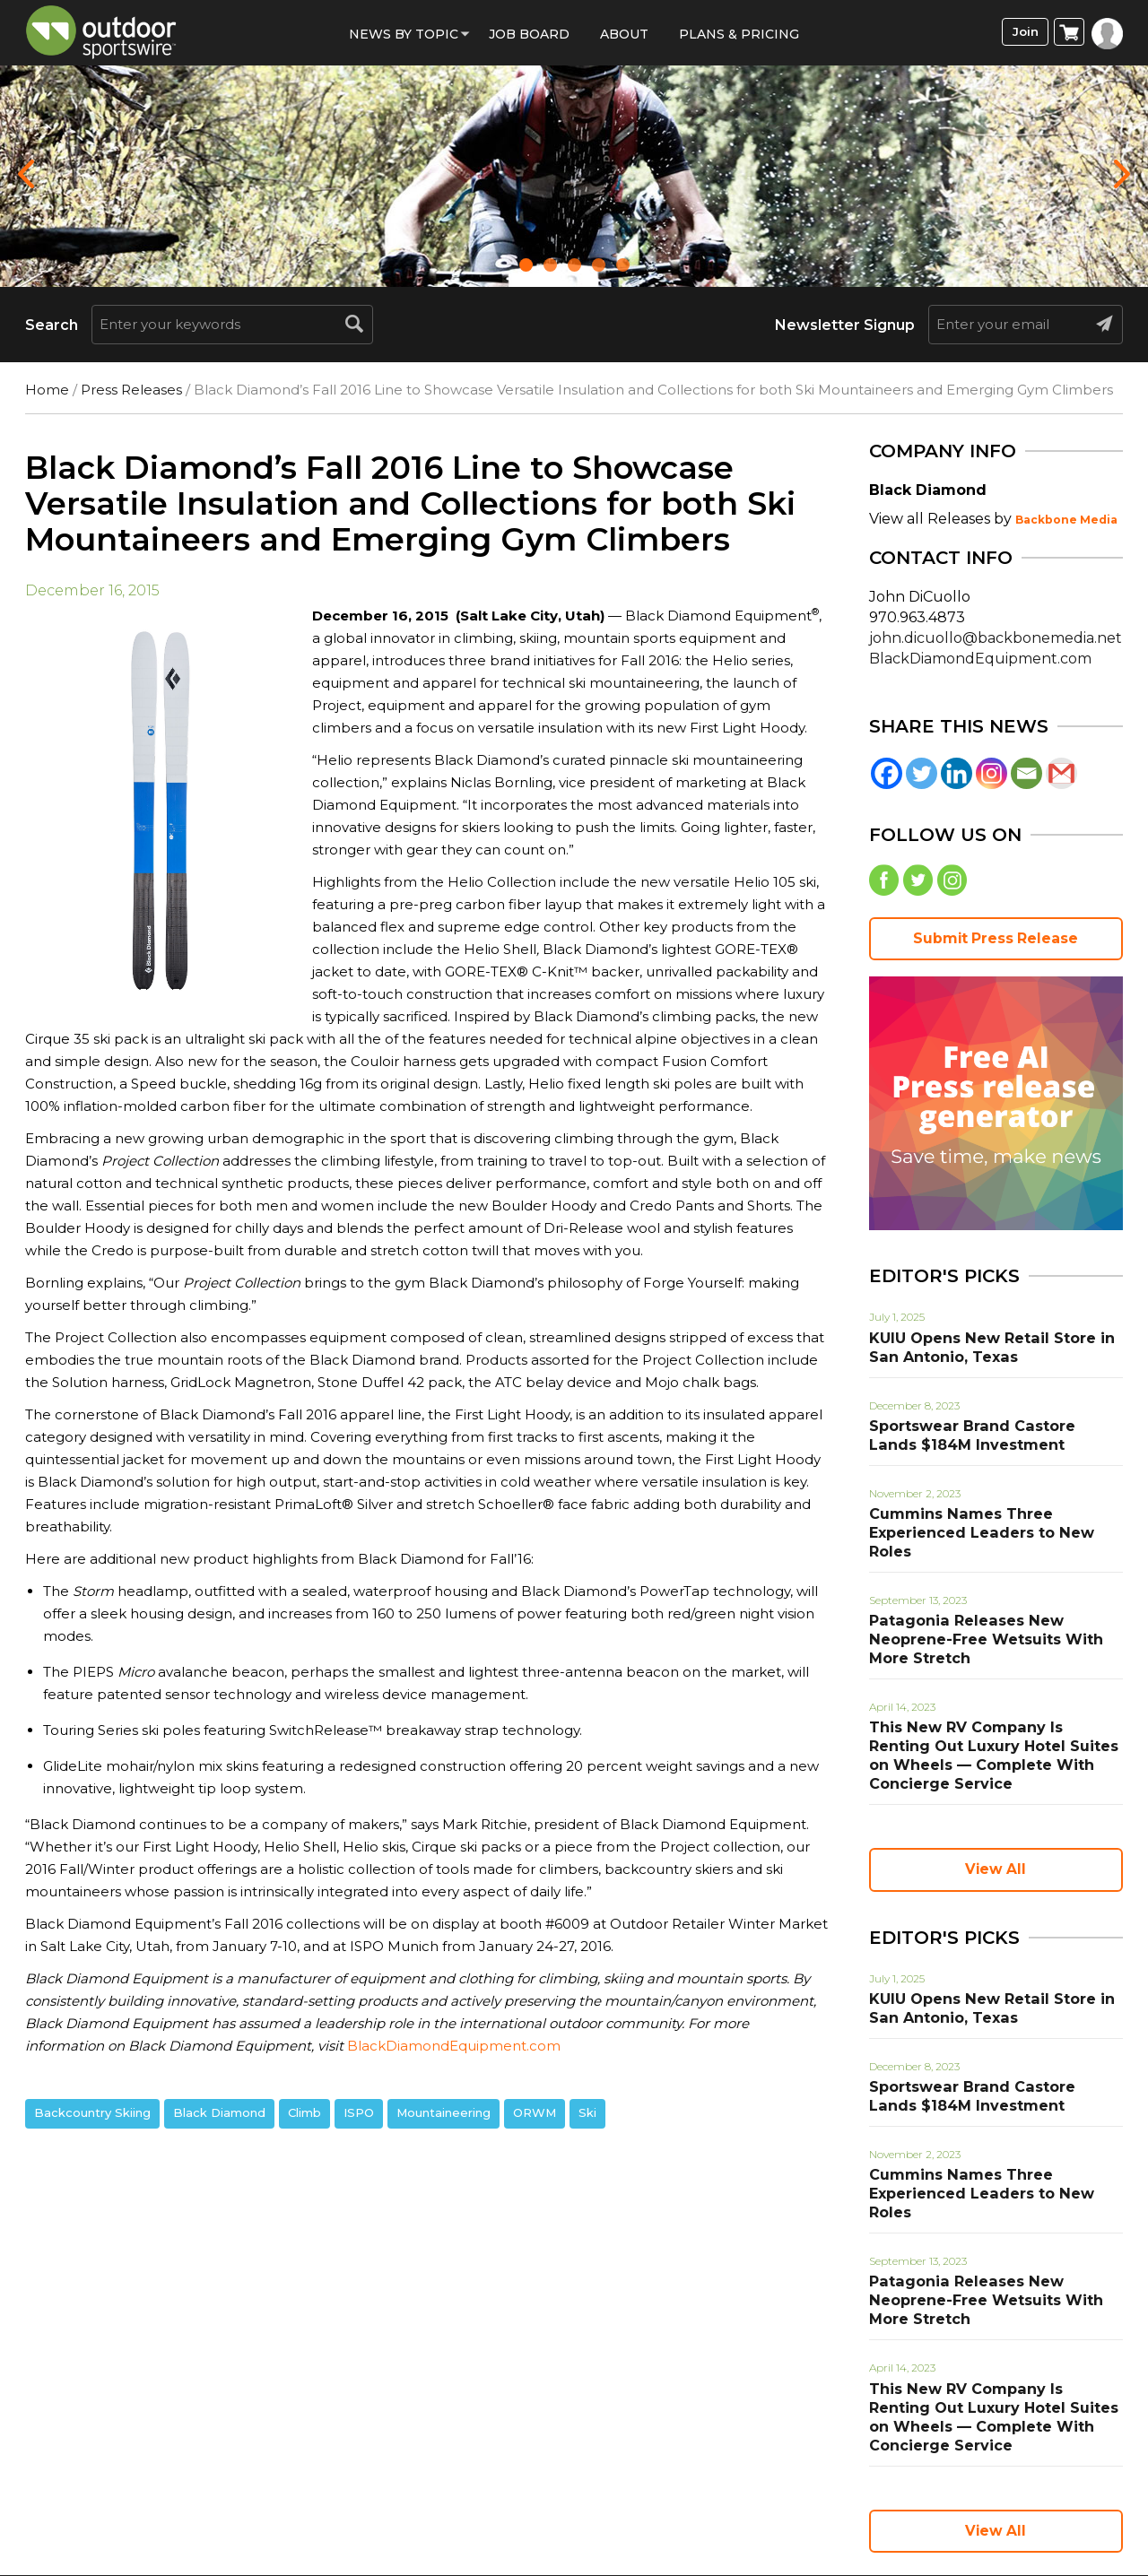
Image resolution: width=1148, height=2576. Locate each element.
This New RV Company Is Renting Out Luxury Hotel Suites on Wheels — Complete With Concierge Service (994, 1705)
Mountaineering (443, 2112)
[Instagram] (991, 773)
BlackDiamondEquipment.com (454, 2045)
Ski (587, 2112)
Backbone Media (1066, 519)
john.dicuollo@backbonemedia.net (995, 637)
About (624, 34)
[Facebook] (886, 773)
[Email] (1026, 773)
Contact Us (685, 2487)
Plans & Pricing (739, 34)
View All (995, 1808)
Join (1021, 32)
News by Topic (403, 34)
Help (597, 2487)
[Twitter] (921, 773)
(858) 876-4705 (813, 2516)
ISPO (359, 2112)
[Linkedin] (956, 773)
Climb (304, 2112)
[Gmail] (1061, 773)
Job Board (529, 34)
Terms (347, 2487)
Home (47, 389)
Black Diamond (219, 2112)
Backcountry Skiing (92, 2112)
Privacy (426, 2487)
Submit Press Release (995, 943)
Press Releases (131, 389)
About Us (518, 2487)
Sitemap (790, 2487)
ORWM (534, 2112)
